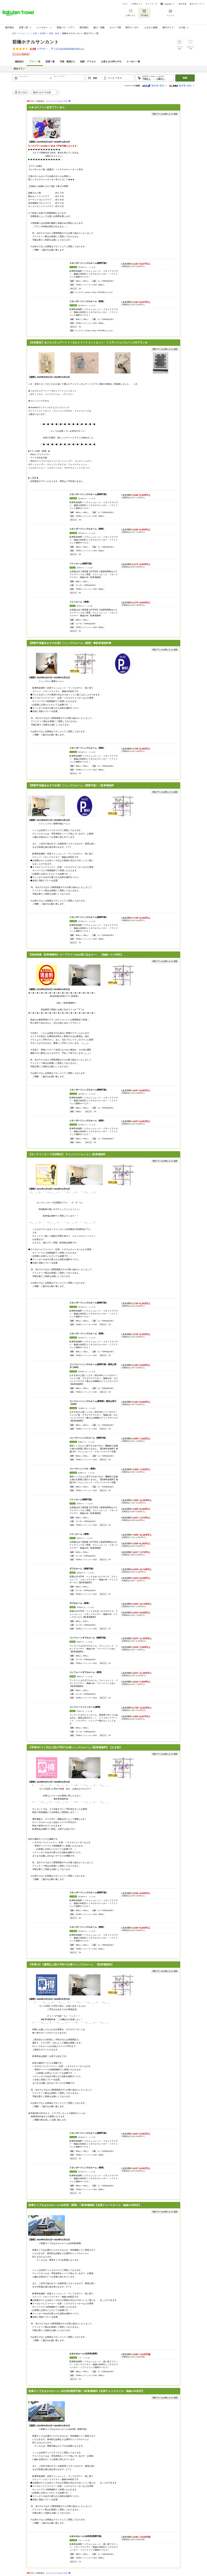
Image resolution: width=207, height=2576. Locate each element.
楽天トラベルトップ (21, 33)
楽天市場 (182, 4)
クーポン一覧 (133, 61)
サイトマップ (151, 4)
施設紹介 (19, 61)
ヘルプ (124, 4)
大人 (110, 78)
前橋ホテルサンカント (35, 41)
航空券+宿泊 (153, 85)
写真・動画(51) (67, 61)
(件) (42, 49)
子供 (117, 78)
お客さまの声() (111, 61)
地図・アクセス (88, 61)
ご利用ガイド (136, 4)
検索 (185, 78)
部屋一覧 (50, 61)
